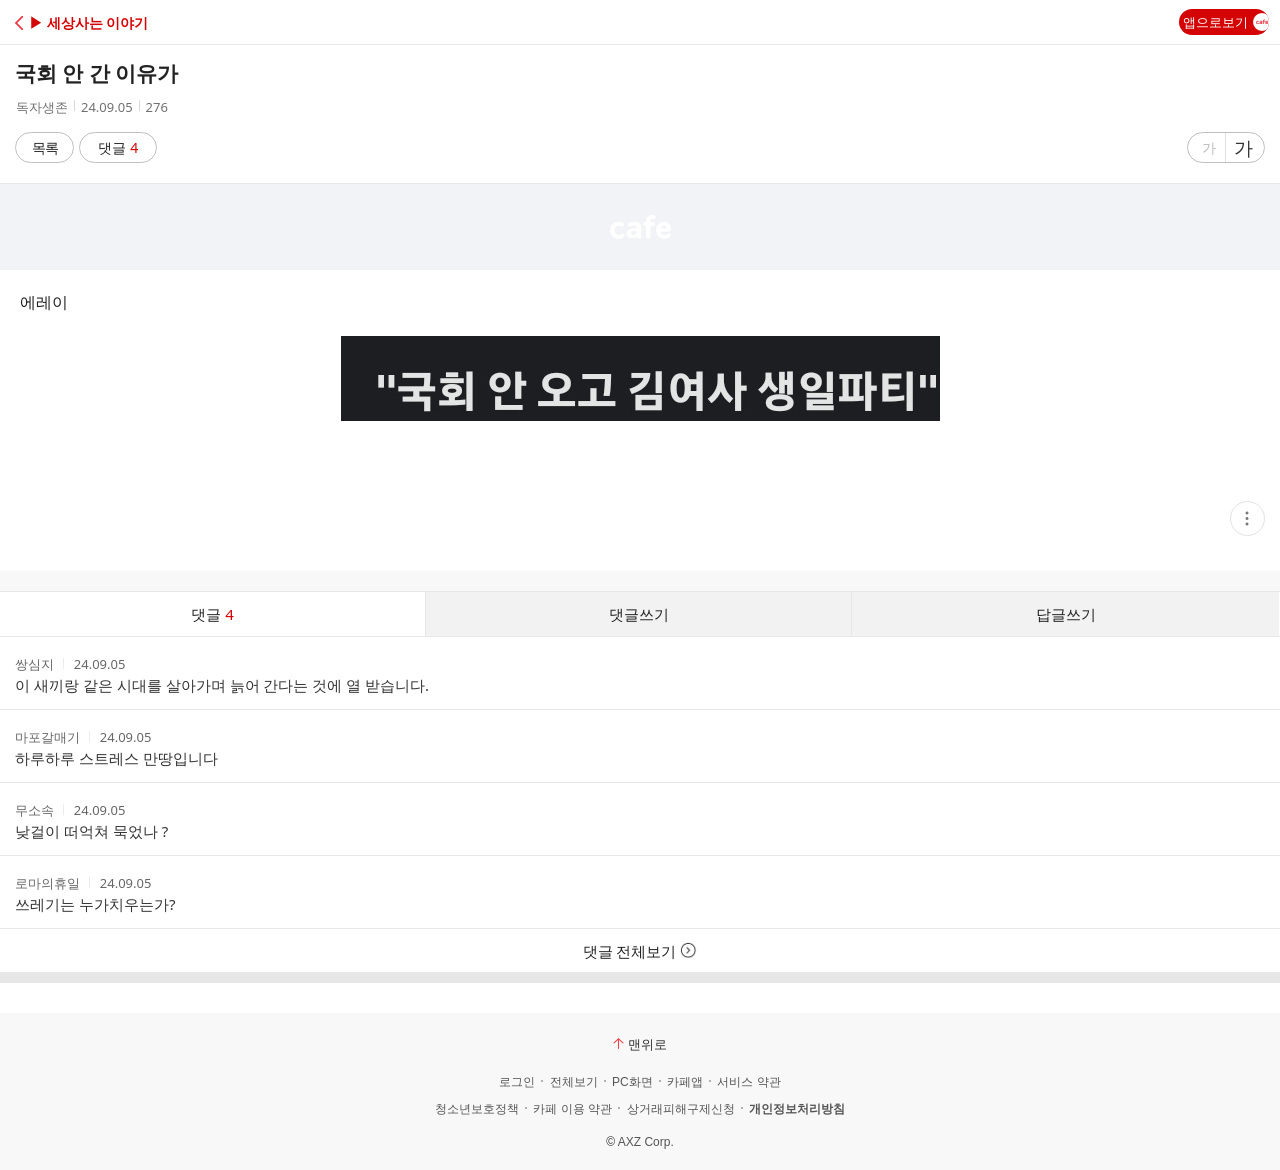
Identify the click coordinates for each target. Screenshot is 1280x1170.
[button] (102, 22)
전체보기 (574, 1082)
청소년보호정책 (477, 1109)
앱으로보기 (1226, 22)
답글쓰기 (1066, 614)
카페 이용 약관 (572, 1109)
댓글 (118, 147)
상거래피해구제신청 (681, 1109)
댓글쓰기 (639, 614)
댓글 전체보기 (640, 951)
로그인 (517, 1082)
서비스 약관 (748, 1082)
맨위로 (640, 1044)
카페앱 (685, 1082)
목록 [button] (45, 147)
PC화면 (632, 1082)
